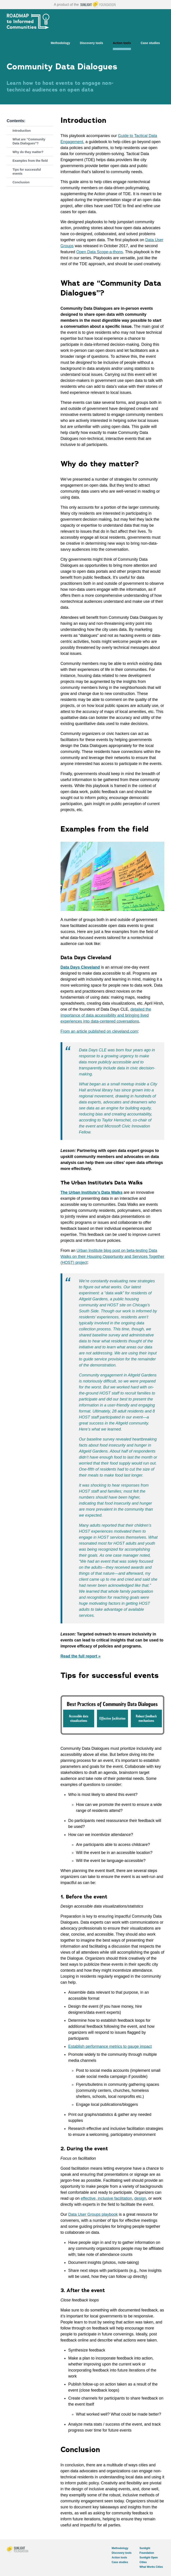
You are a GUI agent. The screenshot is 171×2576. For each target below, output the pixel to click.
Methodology (120, 2548)
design (140, 2198)
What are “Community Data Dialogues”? (28, 141)
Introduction (21, 130)
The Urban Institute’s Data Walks (92, 1192)
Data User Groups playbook (93, 2214)
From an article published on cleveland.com (99, 1031)
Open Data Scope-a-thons (99, 252)
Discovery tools (121, 2552)
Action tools (119, 2557)
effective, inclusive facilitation (106, 2198)
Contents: (16, 121)
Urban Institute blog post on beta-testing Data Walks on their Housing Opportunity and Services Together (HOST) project (112, 1256)
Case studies (120, 2562)
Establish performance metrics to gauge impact (110, 2046)
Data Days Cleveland (80, 967)
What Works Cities (151, 2566)
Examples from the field (30, 160)
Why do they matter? (27, 152)
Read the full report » (81, 1656)
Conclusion (20, 182)
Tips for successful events (26, 171)
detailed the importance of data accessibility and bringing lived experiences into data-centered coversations (106, 1015)
